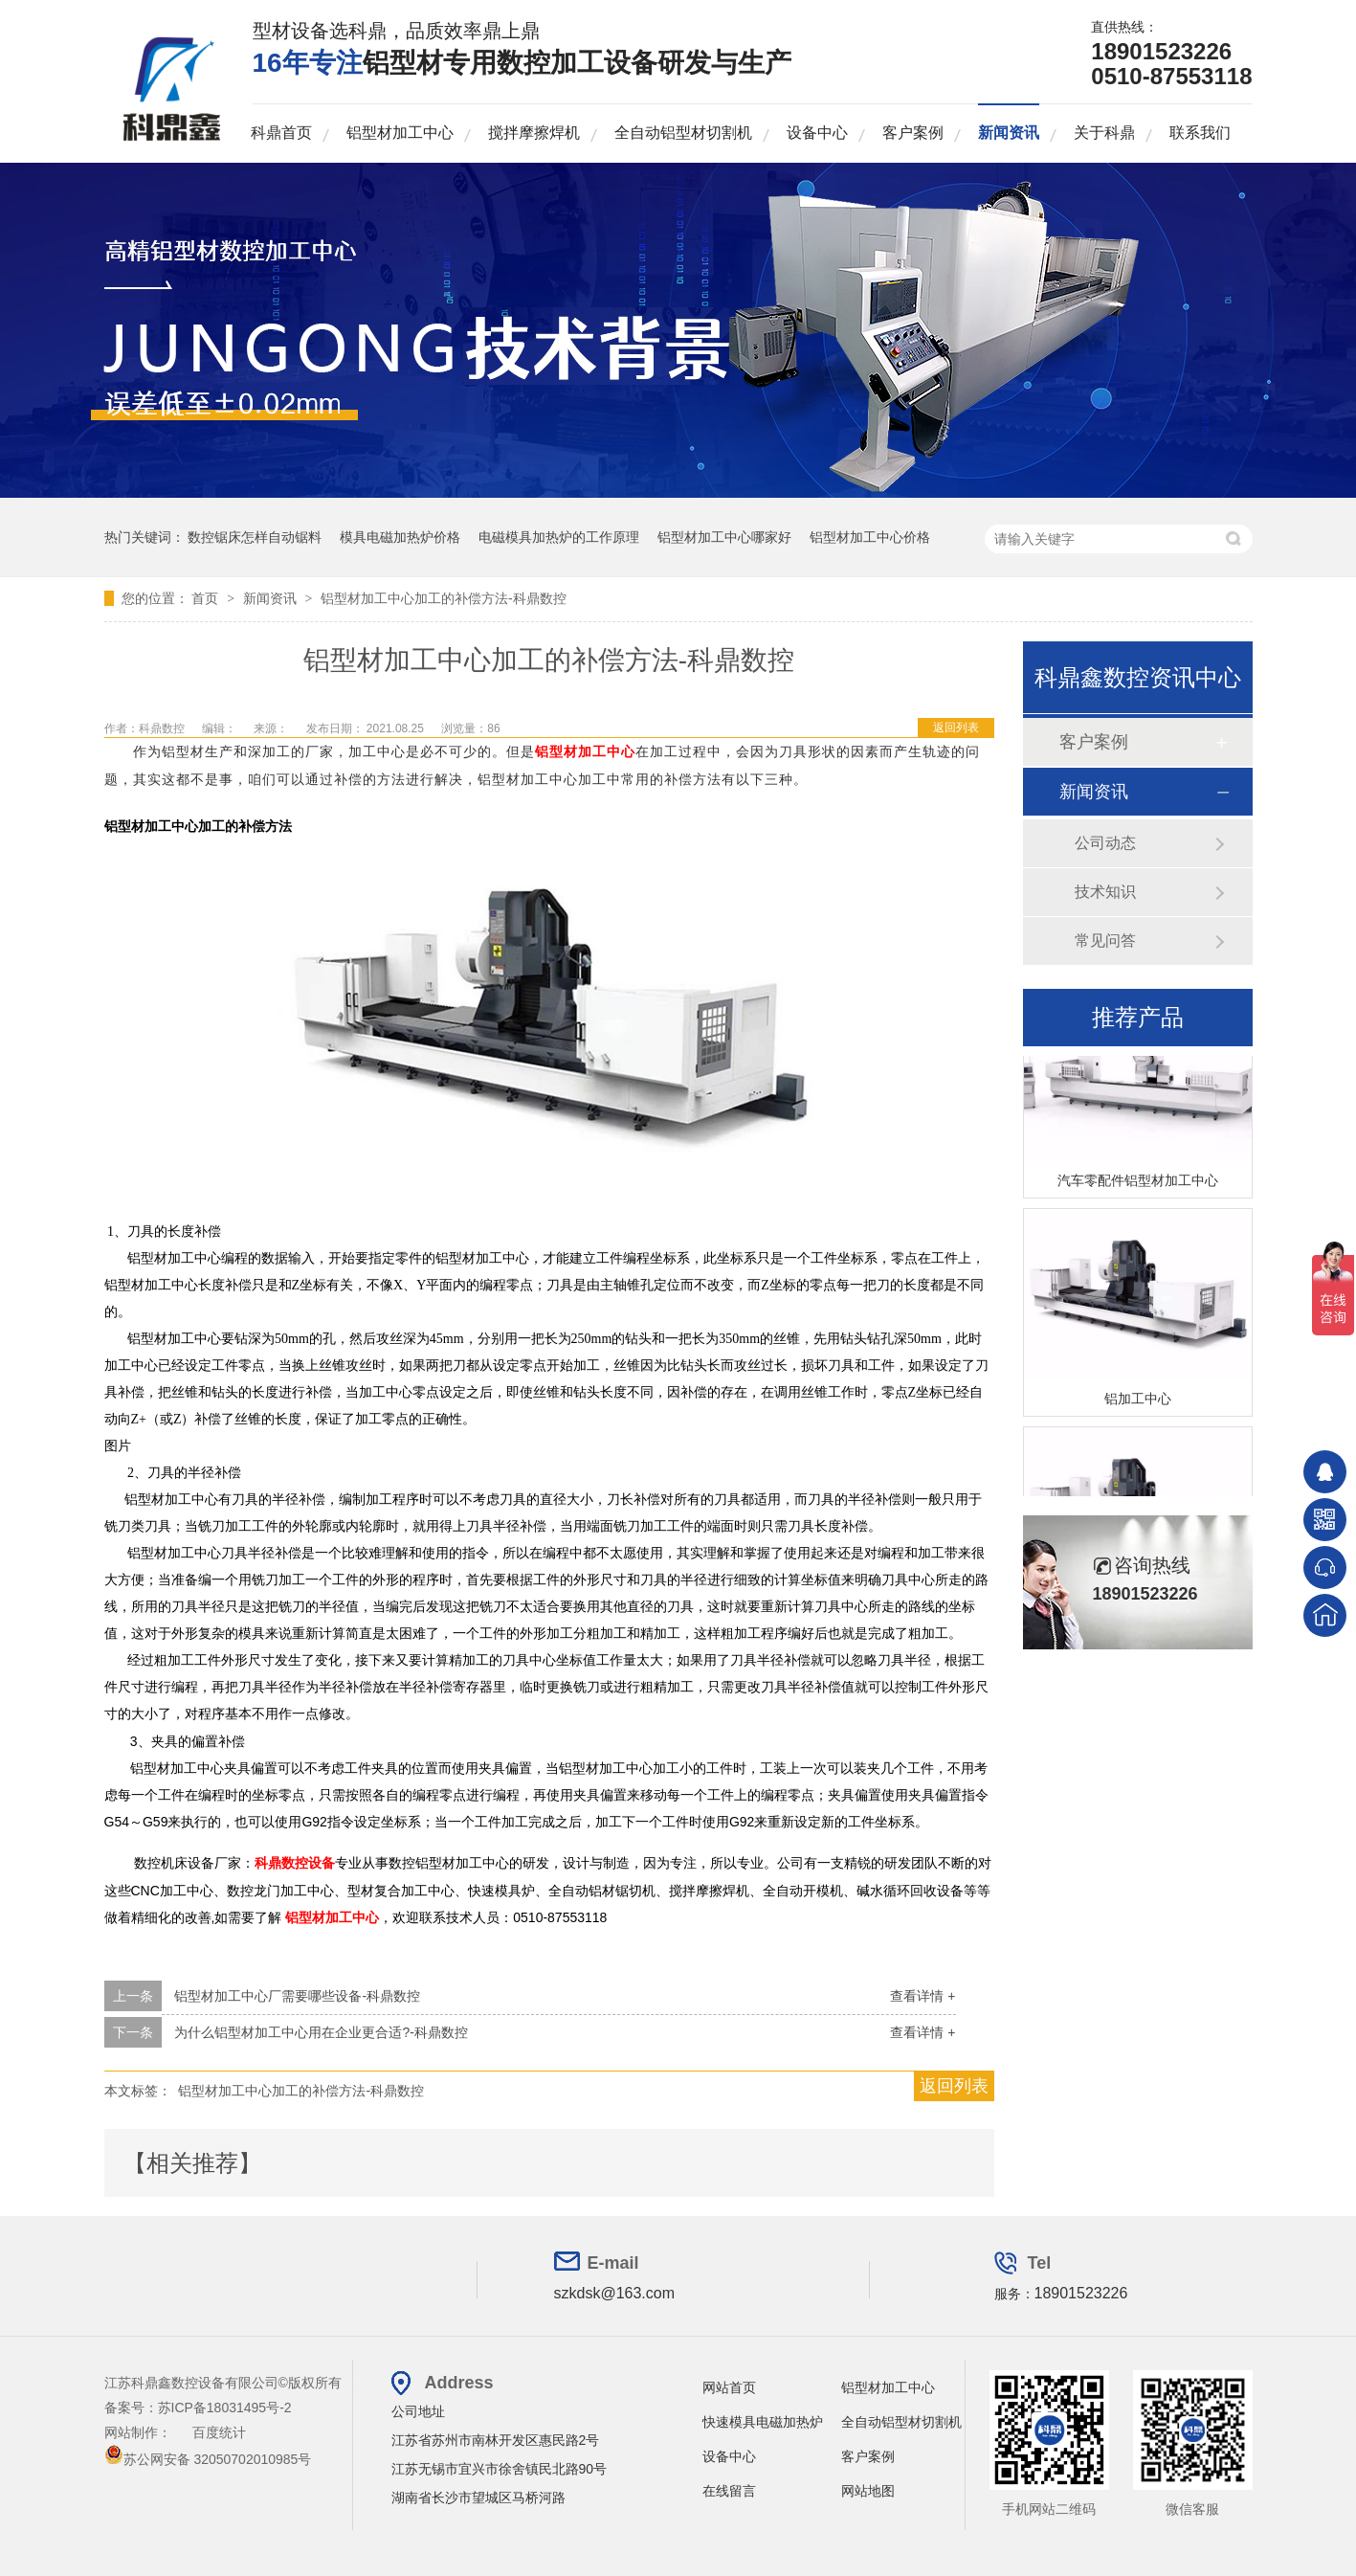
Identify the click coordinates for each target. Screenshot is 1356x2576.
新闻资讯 (1008, 132)
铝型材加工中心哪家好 (724, 537)
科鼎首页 (281, 132)
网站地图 (868, 2490)
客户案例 (913, 132)
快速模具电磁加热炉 (762, 2422)
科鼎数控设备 (295, 1862)
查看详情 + (922, 1996)
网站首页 (729, 2387)
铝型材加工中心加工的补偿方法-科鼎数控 (444, 598)
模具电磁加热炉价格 (400, 537)
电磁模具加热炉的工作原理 (558, 537)
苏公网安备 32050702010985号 (208, 2459)
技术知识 (1105, 892)
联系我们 (1200, 132)
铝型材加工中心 (400, 132)
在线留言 (729, 2490)
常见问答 (1105, 940)
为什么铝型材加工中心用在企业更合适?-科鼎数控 (320, 2032)
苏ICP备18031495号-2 (225, 2407)
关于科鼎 (1104, 132)
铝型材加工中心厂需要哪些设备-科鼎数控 (297, 1996)
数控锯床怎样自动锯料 (255, 537)
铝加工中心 (1137, 1401)
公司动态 (1105, 843)
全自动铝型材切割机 (683, 132)
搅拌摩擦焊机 (534, 132)
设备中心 (817, 132)
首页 (206, 598)
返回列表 (956, 727)
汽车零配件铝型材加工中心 (1137, 1183)
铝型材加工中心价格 (870, 537)
